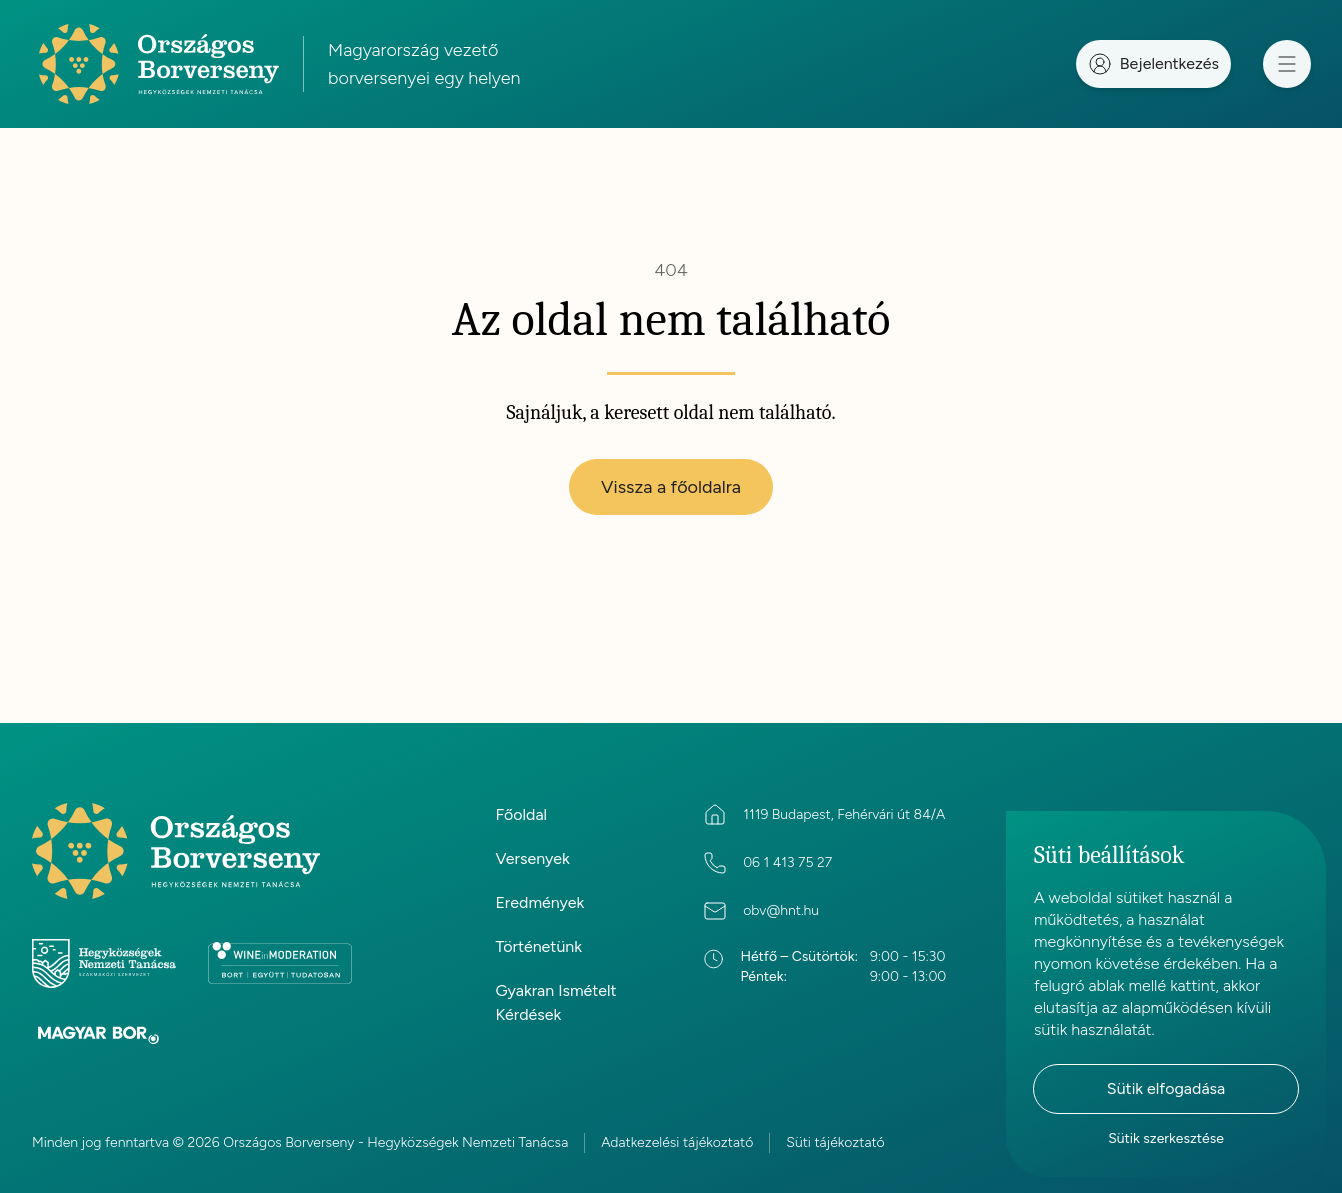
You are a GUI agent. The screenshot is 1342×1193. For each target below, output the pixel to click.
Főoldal (521, 814)
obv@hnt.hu (781, 910)
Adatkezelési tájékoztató (677, 1142)
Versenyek (532, 858)
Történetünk (538, 946)
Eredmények (539, 902)
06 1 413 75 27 (787, 862)
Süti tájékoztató (835, 1142)
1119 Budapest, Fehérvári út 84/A (844, 814)
